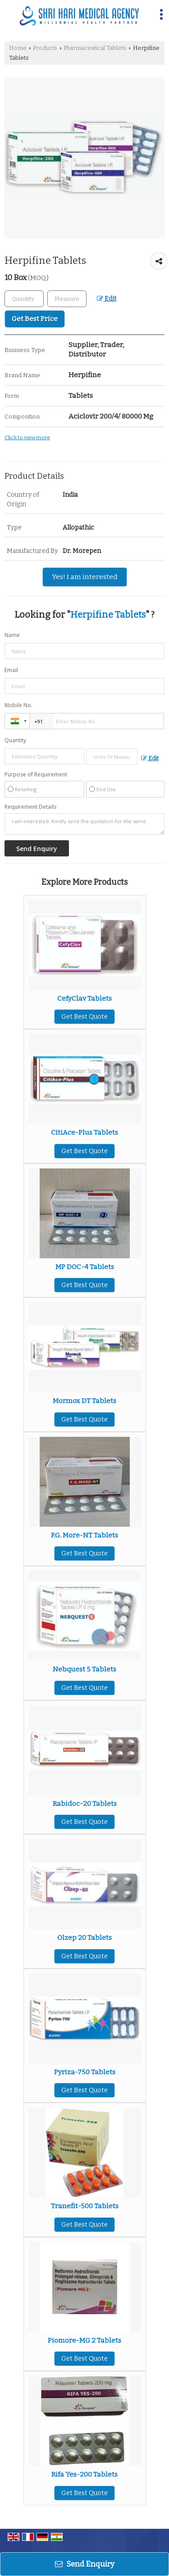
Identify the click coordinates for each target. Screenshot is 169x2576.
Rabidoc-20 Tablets (85, 1804)
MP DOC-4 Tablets (84, 1267)
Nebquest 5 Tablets (84, 1669)
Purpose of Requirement (36, 774)
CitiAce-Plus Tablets (84, 1132)
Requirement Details (30, 807)
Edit (106, 299)
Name (12, 635)
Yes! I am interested (85, 577)
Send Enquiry (84, 2563)
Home (18, 48)
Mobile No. (18, 705)
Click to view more (27, 437)
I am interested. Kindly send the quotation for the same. (84, 824)
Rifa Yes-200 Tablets (84, 2474)
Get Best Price (35, 319)
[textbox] (67, 298)
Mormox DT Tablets (84, 1401)
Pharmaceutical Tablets (95, 48)
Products (45, 48)
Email (11, 670)
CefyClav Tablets (84, 998)
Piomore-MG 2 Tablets (84, 2340)
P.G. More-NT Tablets (84, 1535)
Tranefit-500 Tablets (85, 2206)
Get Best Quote (84, 1017)
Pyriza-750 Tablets (84, 2072)
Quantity (15, 740)
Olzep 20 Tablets (84, 1938)
